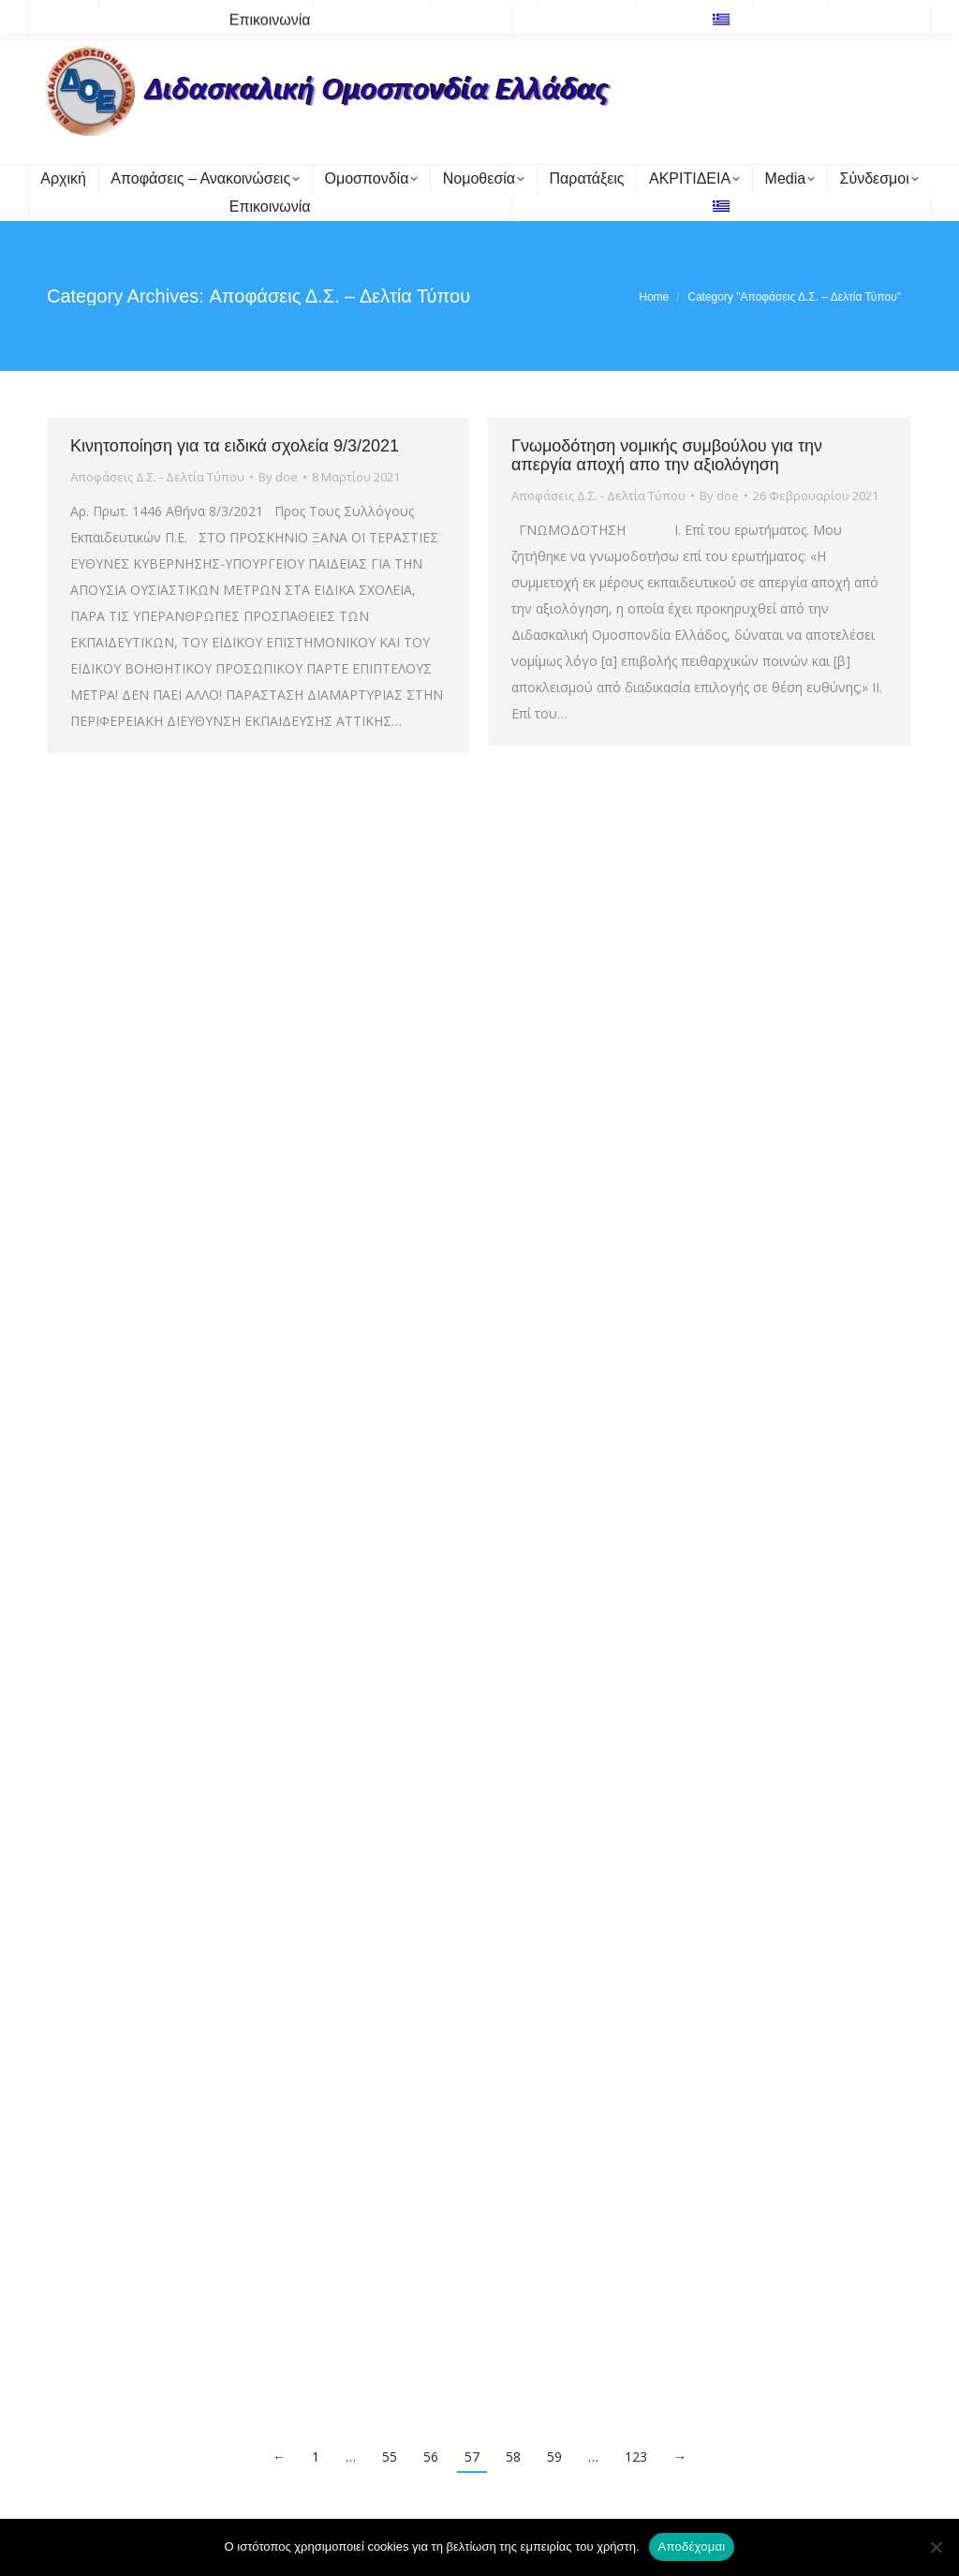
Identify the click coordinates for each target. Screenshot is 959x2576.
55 (389, 2456)
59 (554, 2456)
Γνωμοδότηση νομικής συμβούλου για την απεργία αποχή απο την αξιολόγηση (666, 455)
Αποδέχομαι (692, 2546)
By (278, 476)
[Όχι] (935, 2547)
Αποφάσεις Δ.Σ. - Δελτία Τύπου (157, 476)
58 (513, 2456)
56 (430, 2456)
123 (636, 2456)
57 (472, 2456)
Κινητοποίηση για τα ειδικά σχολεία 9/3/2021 (234, 446)
